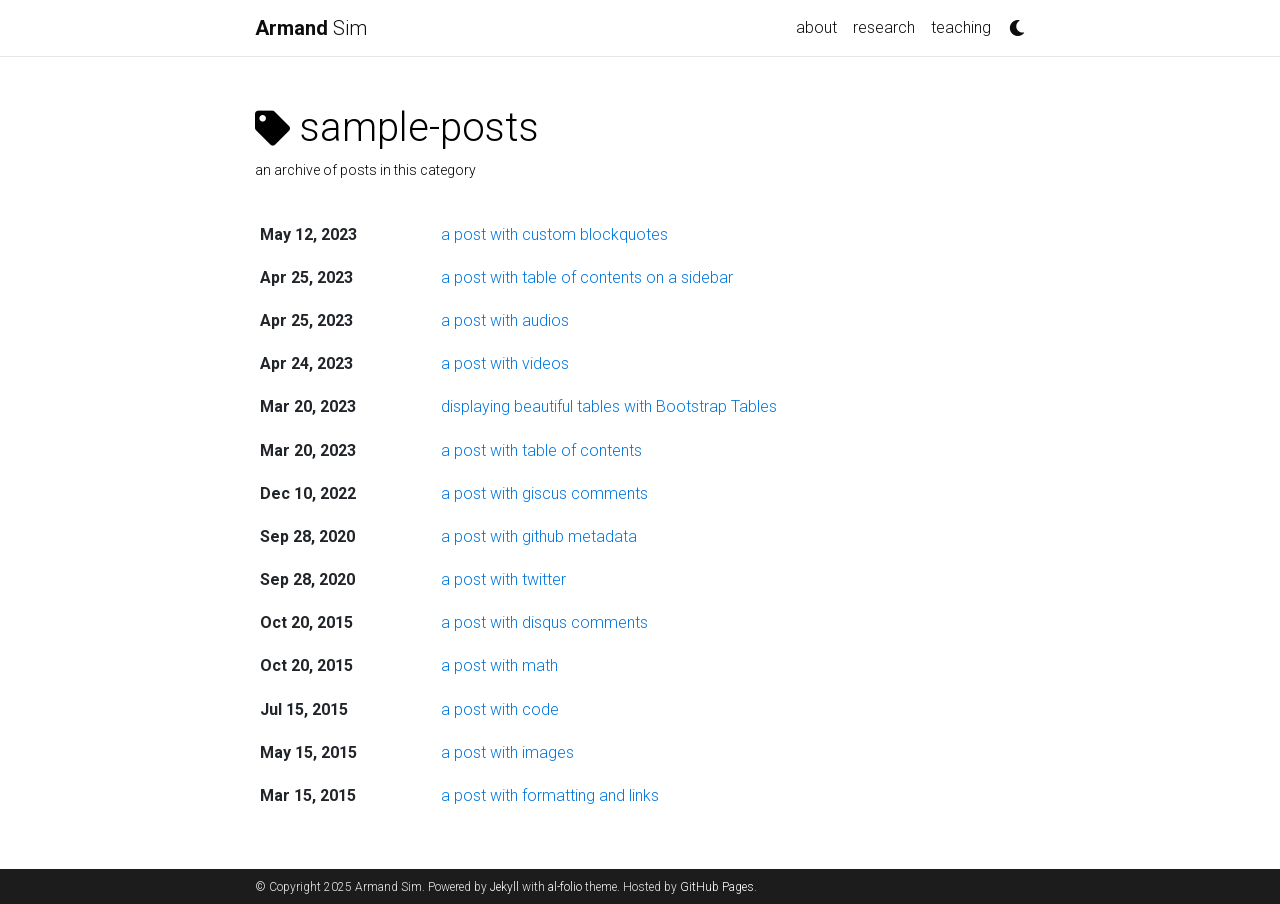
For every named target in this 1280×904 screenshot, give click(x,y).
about (816, 27)
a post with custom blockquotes (554, 234)
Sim (311, 28)
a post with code (500, 709)
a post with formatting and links (550, 795)
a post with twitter (503, 579)
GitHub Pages (717, 887)
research (884, 27)
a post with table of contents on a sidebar (587, 277)
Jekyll (504, 887)
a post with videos (505, 363)
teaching (961, 27)
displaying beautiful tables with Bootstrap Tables (609, 406)
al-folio (565, 887)
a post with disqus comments (544, 622)
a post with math (499, 665)
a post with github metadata (539, 536)
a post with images (507, 752)
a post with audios (505, 320)
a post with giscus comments (544, 493)
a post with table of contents (541, 450)
